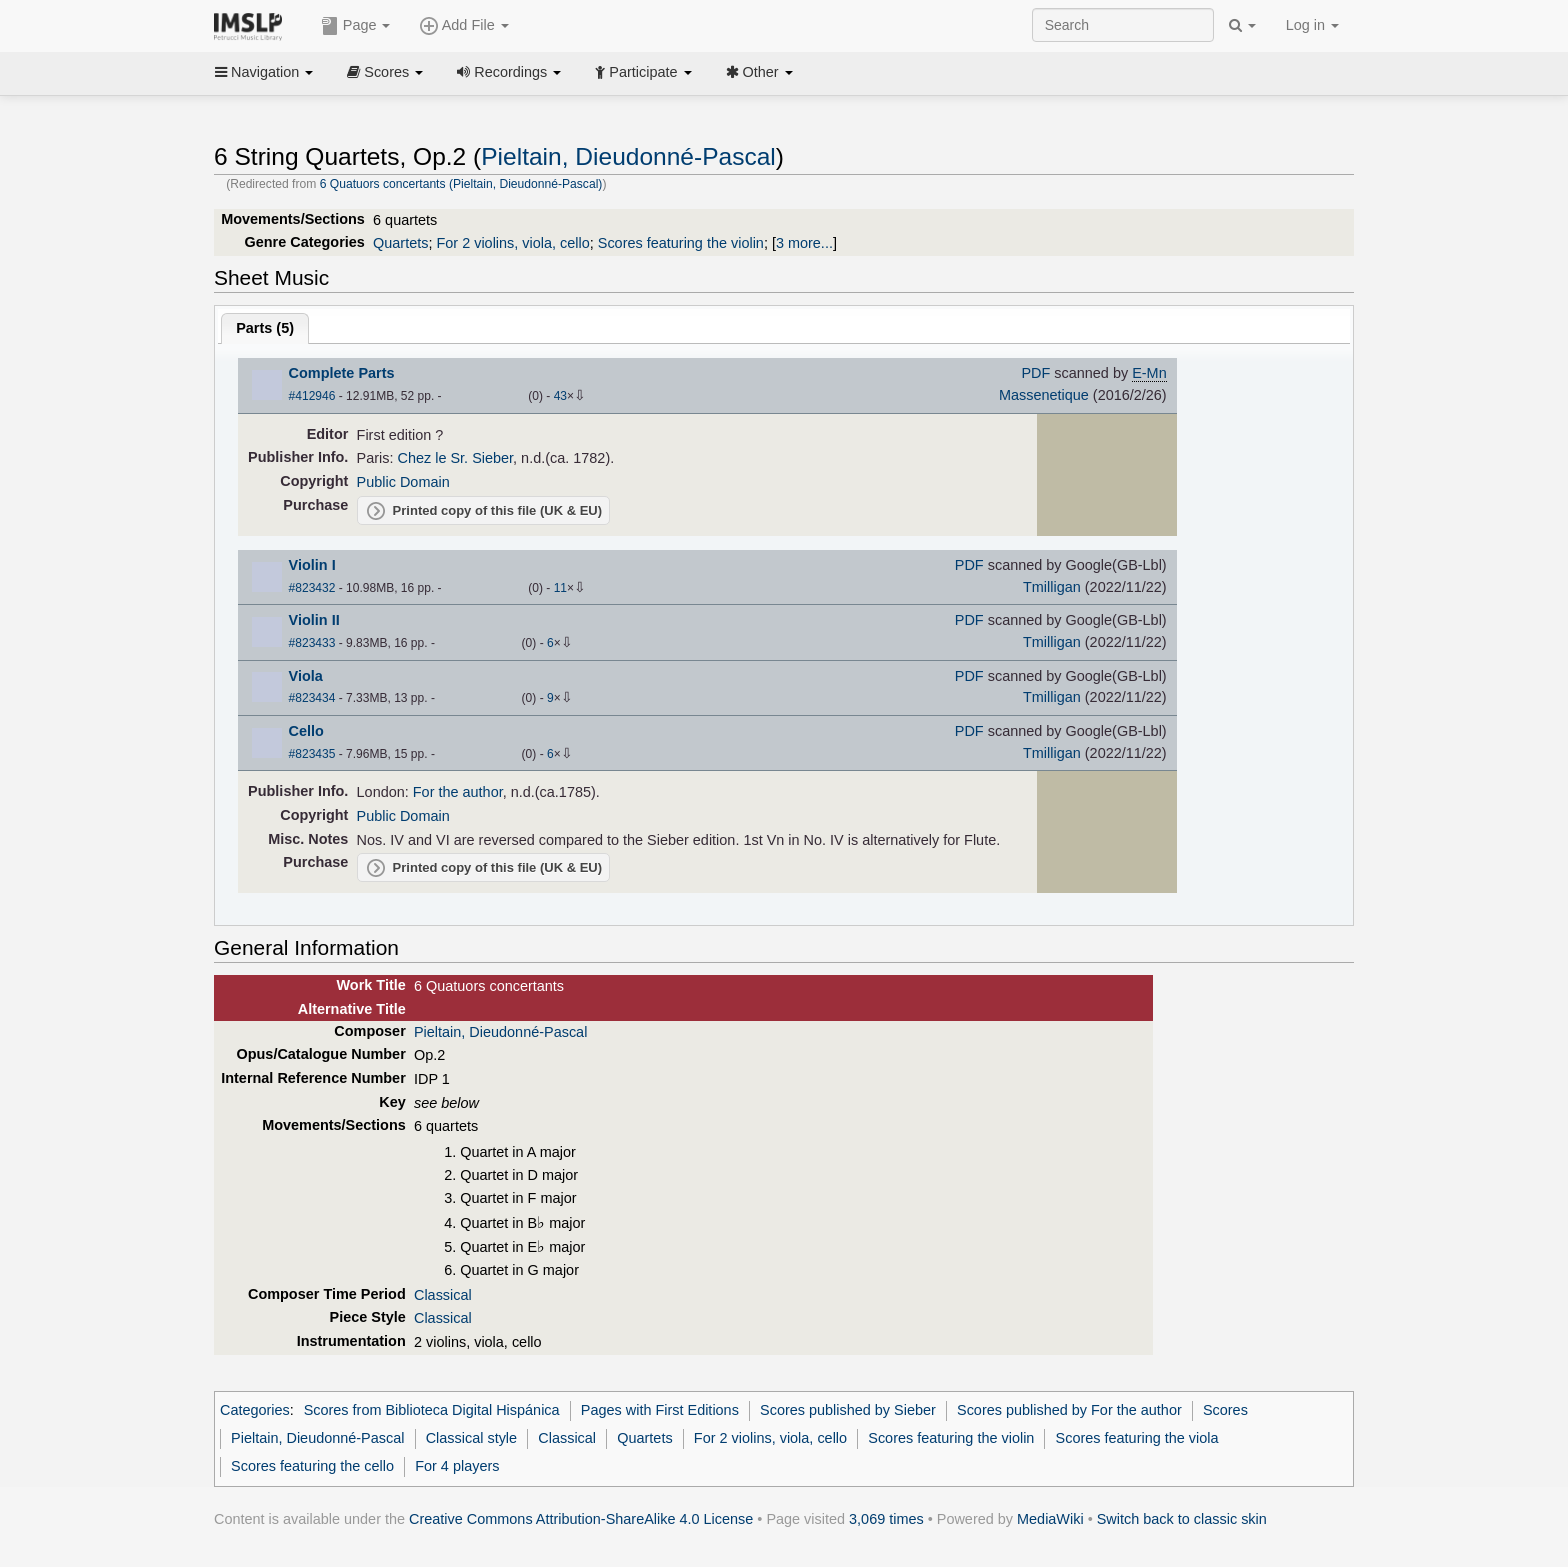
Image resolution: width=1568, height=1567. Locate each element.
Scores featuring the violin (681, 243)
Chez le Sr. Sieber (456, 458)
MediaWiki (1050, 1519)
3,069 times (886, 1519)
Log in (1312, 25)
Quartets (400, 243)
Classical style (471, 1438)
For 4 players (457, 1466)
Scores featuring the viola (1137, 1438)
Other (759, 72)
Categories (255, 1410)
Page (356, 26)
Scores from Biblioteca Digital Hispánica (432, 1410)
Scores (385, 72)
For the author (458, 792)
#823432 (312, 588)
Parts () (265, 328)
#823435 (312, 754)
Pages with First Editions (660, 1410)
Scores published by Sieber (848, 1410)
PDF (1035, 373)
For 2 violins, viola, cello (512, 243)
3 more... (804, 243)
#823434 (312, 698)
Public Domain (403, 482)
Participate (643, 72)
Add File (464, 26)
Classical (443, 1295)
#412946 (312, 396)
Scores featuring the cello (312, 1466)
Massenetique (1044, 395)
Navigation (264, 72)
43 (560, 396)
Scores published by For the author (1069, 1410)
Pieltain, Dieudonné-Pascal (628, 156)
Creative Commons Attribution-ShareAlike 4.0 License (581, 1519)
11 (560, 588)
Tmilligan (1052, 587)
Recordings (509, 72)
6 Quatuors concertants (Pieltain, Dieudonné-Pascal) (461, 184)
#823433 (312, 643)
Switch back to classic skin (1182, 1519)
